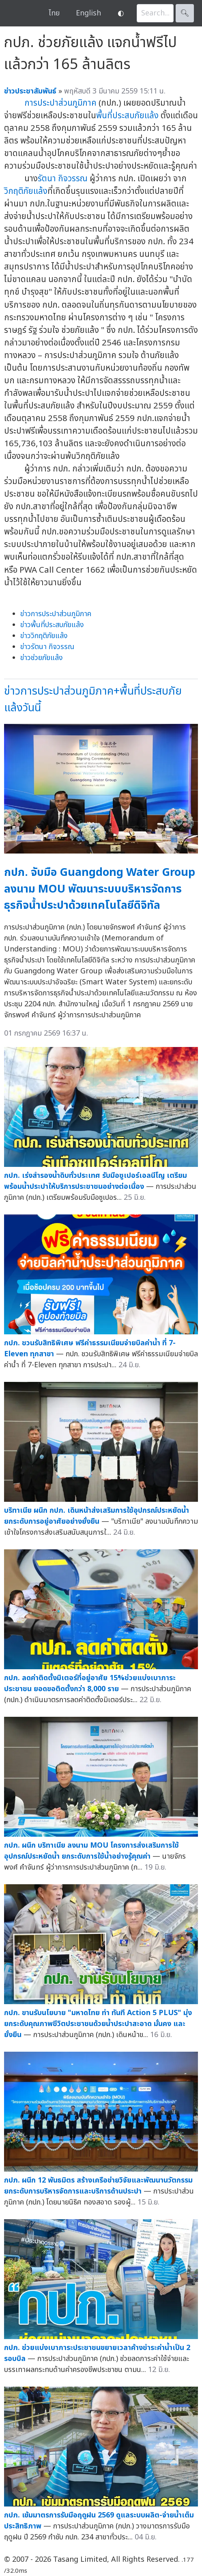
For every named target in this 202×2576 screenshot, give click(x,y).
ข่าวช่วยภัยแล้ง (41, 657)
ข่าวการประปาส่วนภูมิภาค (55, 613)
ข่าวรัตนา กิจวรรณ (47, 646)
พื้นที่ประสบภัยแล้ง (127, 115)
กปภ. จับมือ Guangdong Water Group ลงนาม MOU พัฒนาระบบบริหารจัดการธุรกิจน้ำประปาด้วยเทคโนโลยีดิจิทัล (99, 889)
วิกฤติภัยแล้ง (25, 191)
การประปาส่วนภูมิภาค (60, 103)
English (88, 13)
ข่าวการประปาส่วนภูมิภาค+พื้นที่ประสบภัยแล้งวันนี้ (93, 699)
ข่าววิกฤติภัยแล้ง (44, 635)
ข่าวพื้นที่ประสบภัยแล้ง (52, 624)
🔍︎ (184, 13)
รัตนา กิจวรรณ (63, 178)
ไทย (54, 13)
